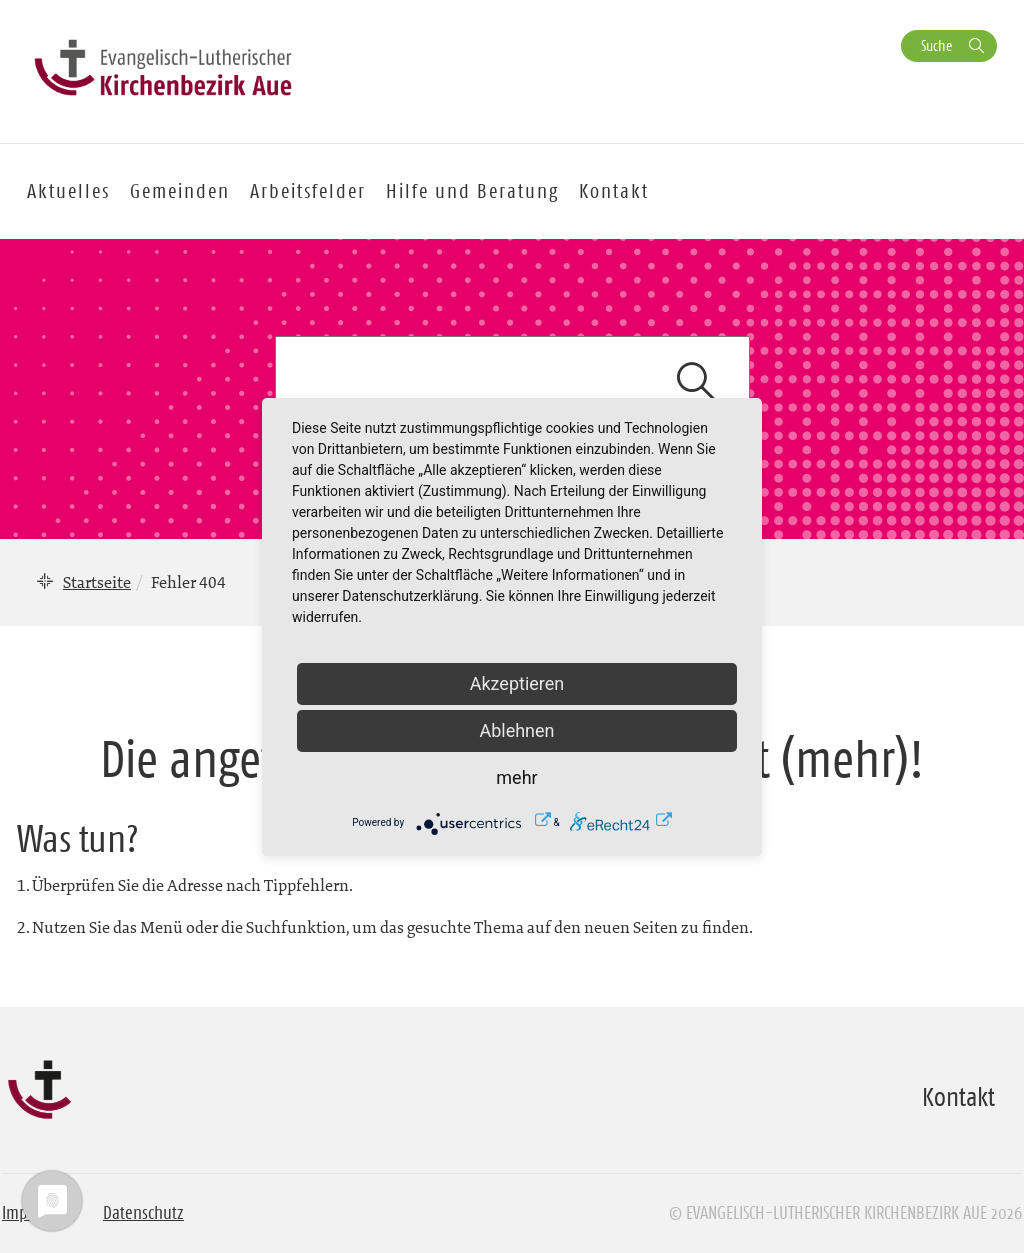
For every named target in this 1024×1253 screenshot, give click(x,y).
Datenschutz (143, 1213)
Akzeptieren (517, 683)
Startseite (97, 582)
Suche (936, 45)
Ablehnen (516, 730)
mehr (516, 777)
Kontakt (614, 191)
